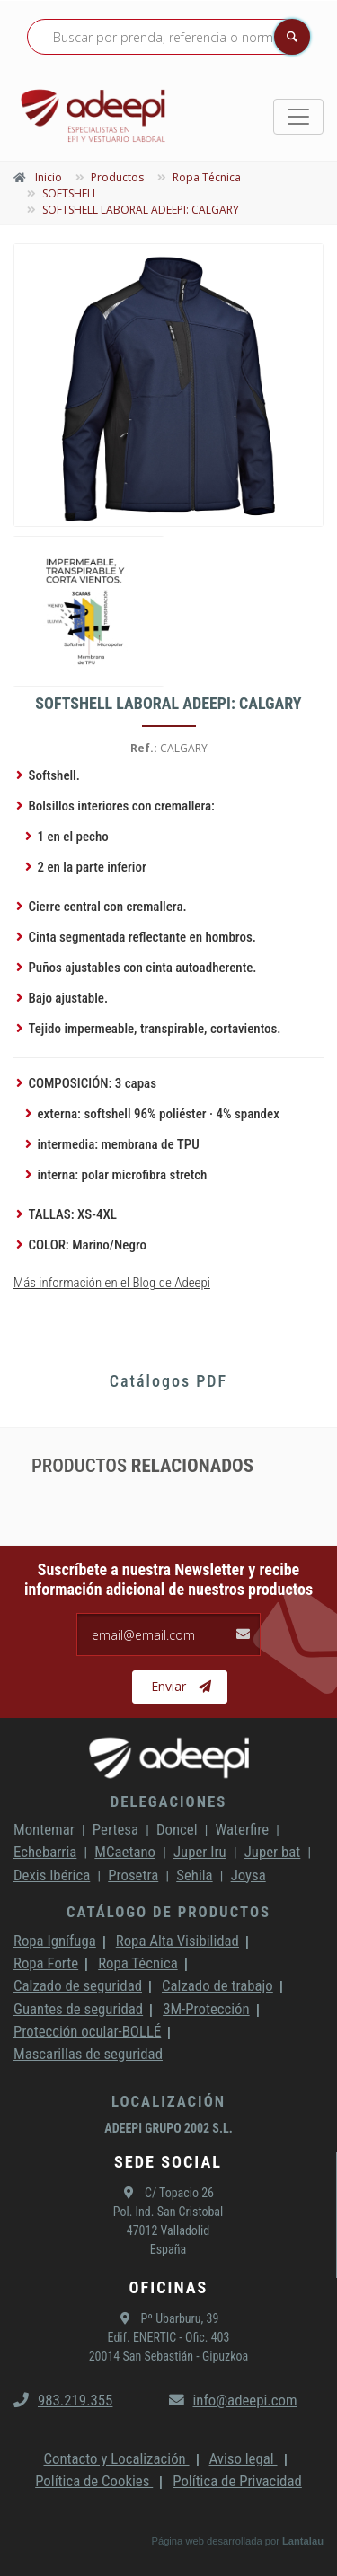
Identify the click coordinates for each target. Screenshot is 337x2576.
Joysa (248, 1875)
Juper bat (272, 1852)
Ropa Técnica (137, 1963)
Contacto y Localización (116, 2458)
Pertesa (115, 1829)
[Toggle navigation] (298, 117)
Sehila (194, 1875)
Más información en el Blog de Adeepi (111, 1283)
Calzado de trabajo (217, 1985)
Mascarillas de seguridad (88, 2054)
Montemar (44, 1829)
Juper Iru (199, 1852)
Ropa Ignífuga (54, 1941)
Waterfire (243, 1829)
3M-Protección (206, 2009)
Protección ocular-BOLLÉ (87, 2031)
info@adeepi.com (233, 2400)
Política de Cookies (94, 2481)
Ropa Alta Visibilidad (177, 1941)
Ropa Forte (45, 1963)
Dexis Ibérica (51, 1875)
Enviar (181, 1686)
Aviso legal (243, 2458)
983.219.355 (62, 2400)
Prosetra (133, 1875)
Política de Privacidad (237, 2481)
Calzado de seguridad (77, 1985)
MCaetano (124, 1852)
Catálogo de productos (168, 1912)
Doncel (177, 1829)
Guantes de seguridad (78, 2009)
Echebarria (44, 1852)
